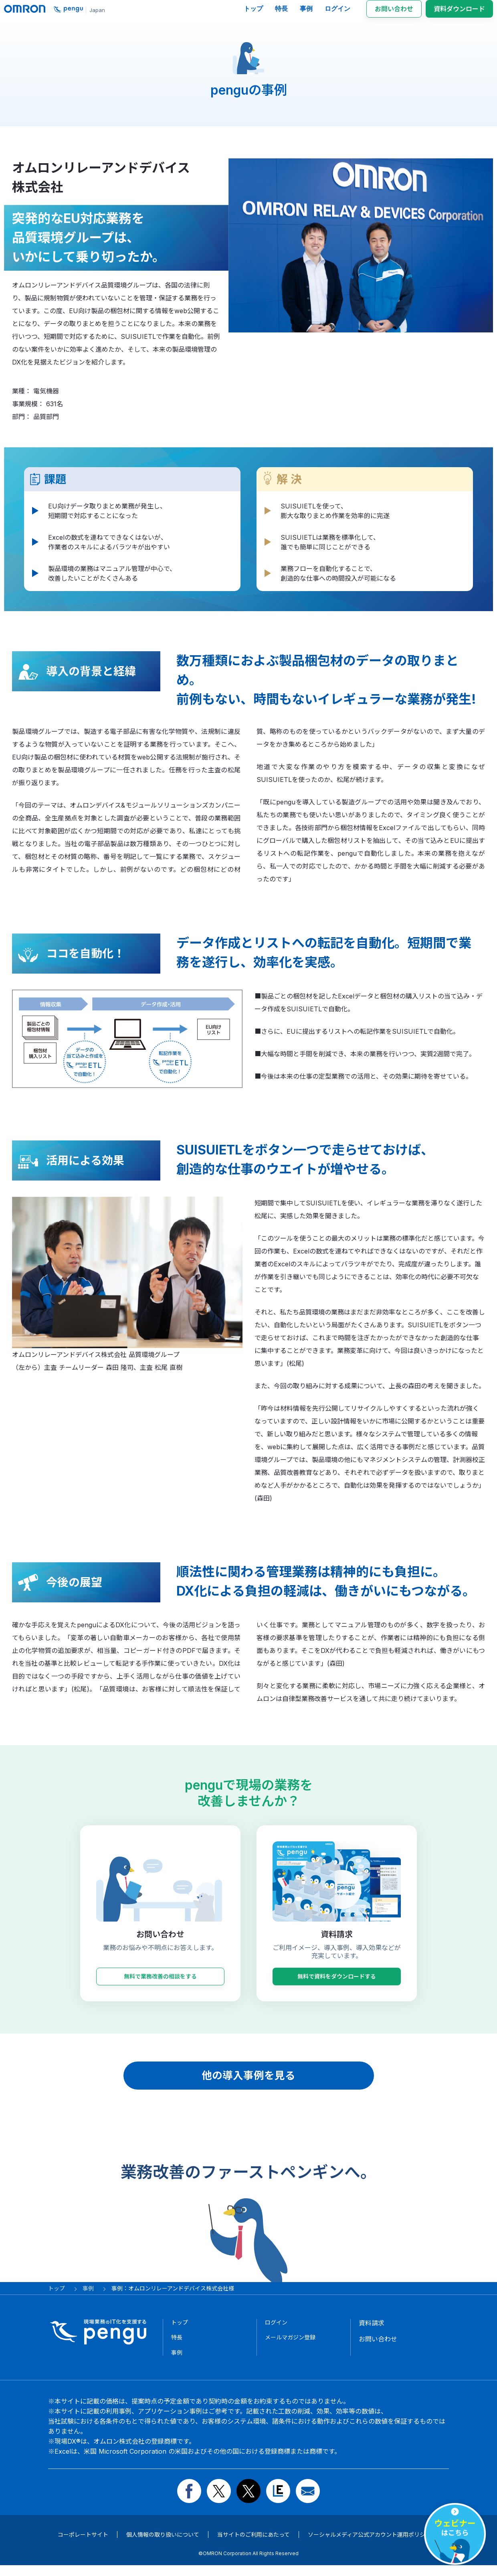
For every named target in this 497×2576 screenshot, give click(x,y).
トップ (253, 12)
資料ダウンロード (459, 13)
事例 (306, 12)
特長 (281, 12)
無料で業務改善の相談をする (160, 1984)
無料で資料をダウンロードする (336, 1984)
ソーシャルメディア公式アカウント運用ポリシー (369, 2545)
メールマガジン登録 (294, 2347)
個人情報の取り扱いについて (162, 2545)
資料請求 (371, 2331)
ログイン (337, 12)
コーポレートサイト (83, 2545)
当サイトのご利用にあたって (253, 2545)
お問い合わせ (394, 13)
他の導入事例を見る (248, 2083)
